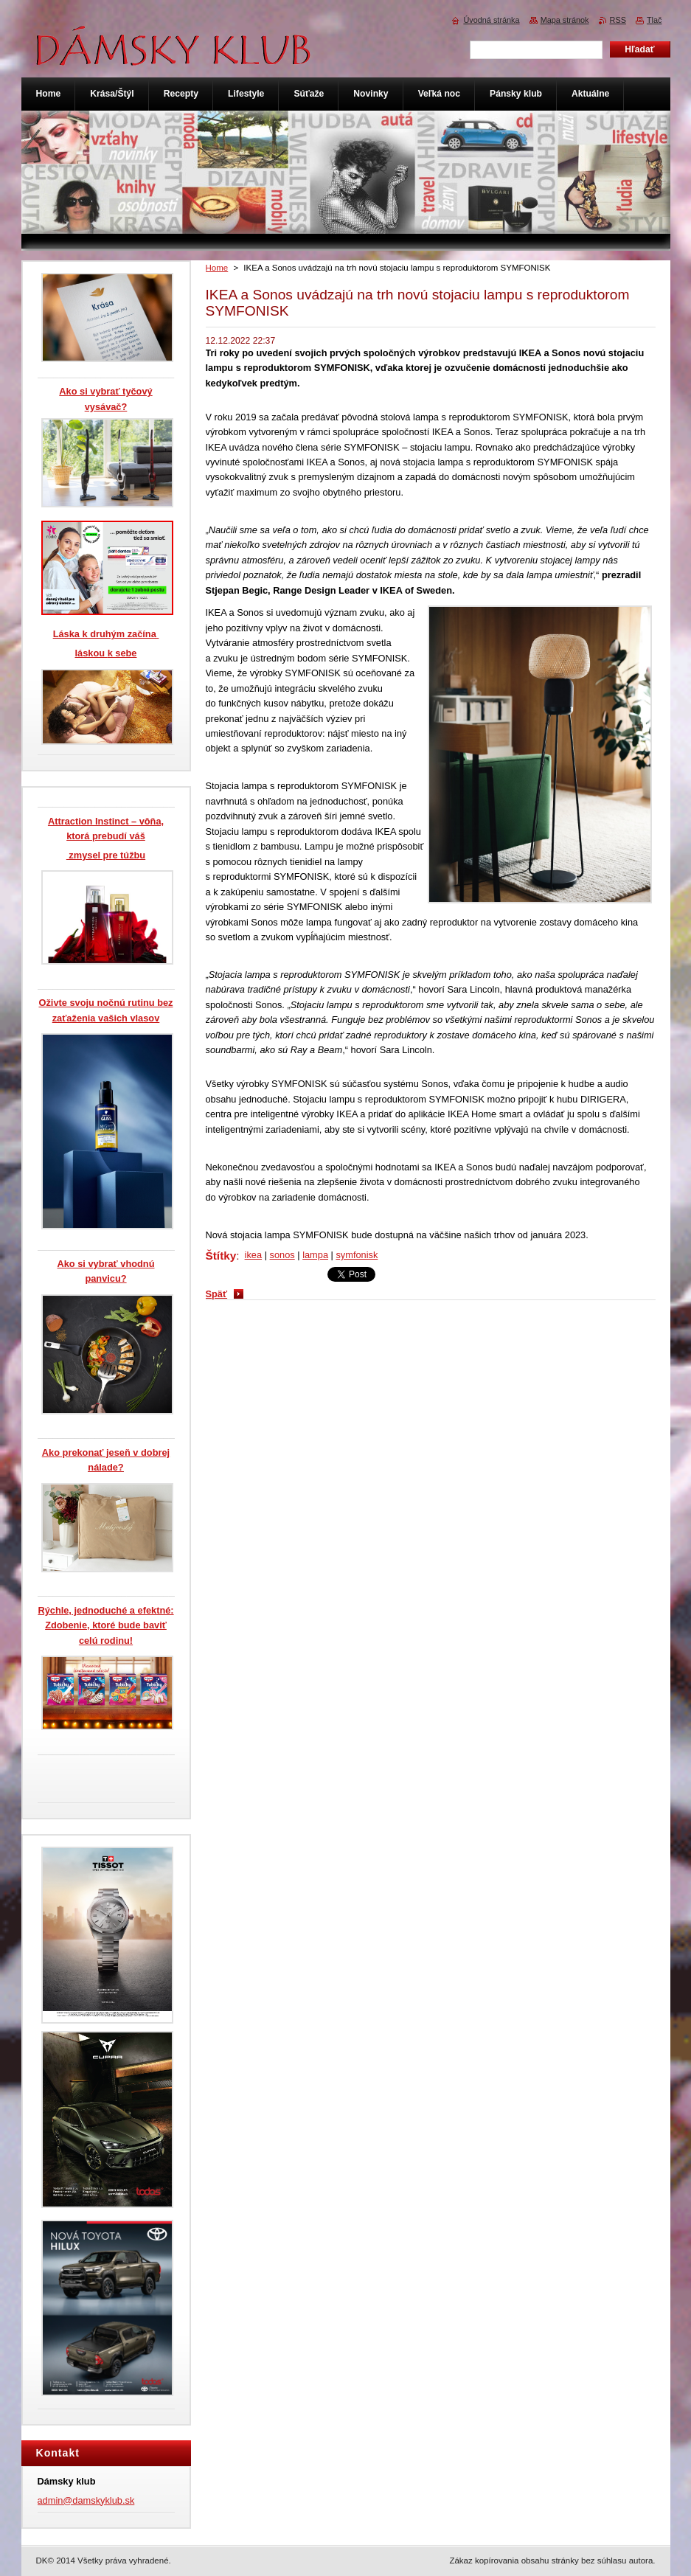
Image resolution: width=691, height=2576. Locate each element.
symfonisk (357, 1254)
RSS (618, 19)
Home (217, 267)
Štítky (221, 1255)
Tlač (654, 19)
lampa (315, 1254)
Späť (217, 1293)
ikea (253, 1254)
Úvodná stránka (491, 19)
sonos (282, 1254)
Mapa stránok (565, 19)
